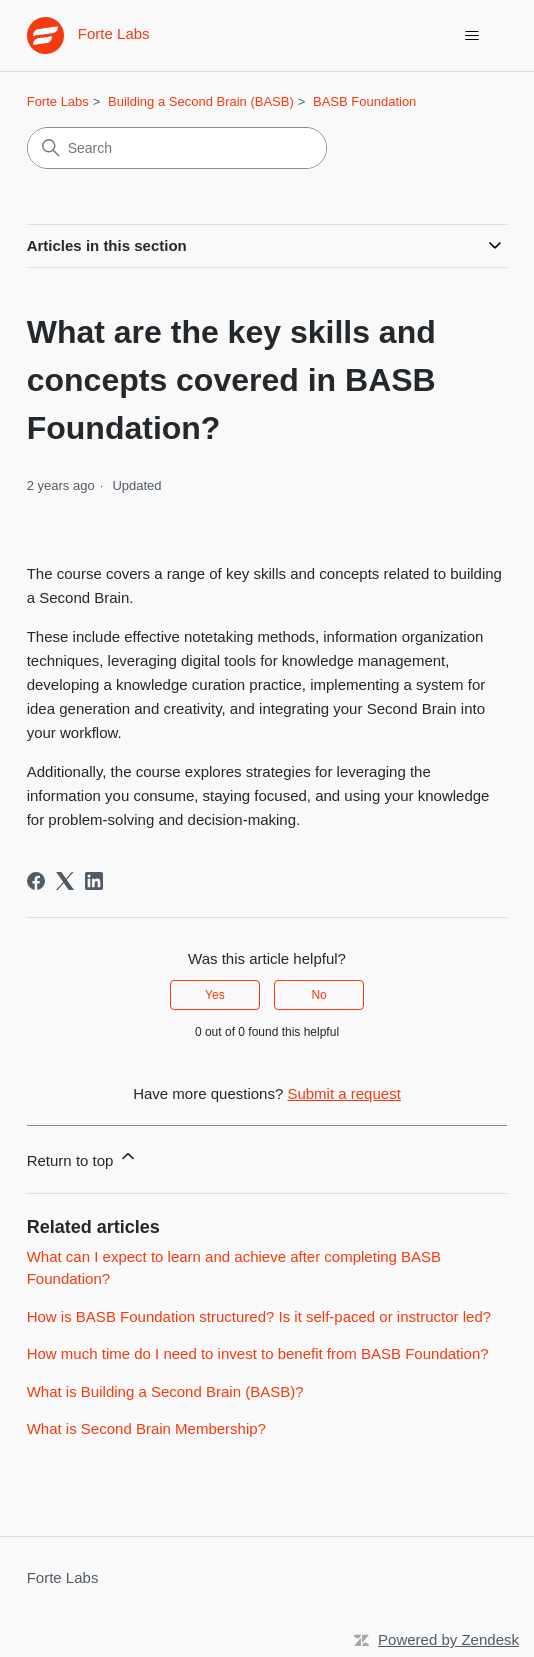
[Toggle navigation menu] (471, 36)
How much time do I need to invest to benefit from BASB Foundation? (258, 1353)
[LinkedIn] (94, 881)
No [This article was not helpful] (318, 995)
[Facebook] (36, 881)
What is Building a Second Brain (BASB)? (165, 1391)
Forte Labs (58, 101)
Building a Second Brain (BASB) (201, 101)
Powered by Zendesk (448, 1639)
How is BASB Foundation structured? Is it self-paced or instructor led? (259, 1316)
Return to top (82, 1157)
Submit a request (343, 1093)
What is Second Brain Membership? (146, 1428)
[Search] (177, 148)
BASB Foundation (364, 101)
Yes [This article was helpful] (215, 995)
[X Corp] (65, 881)
